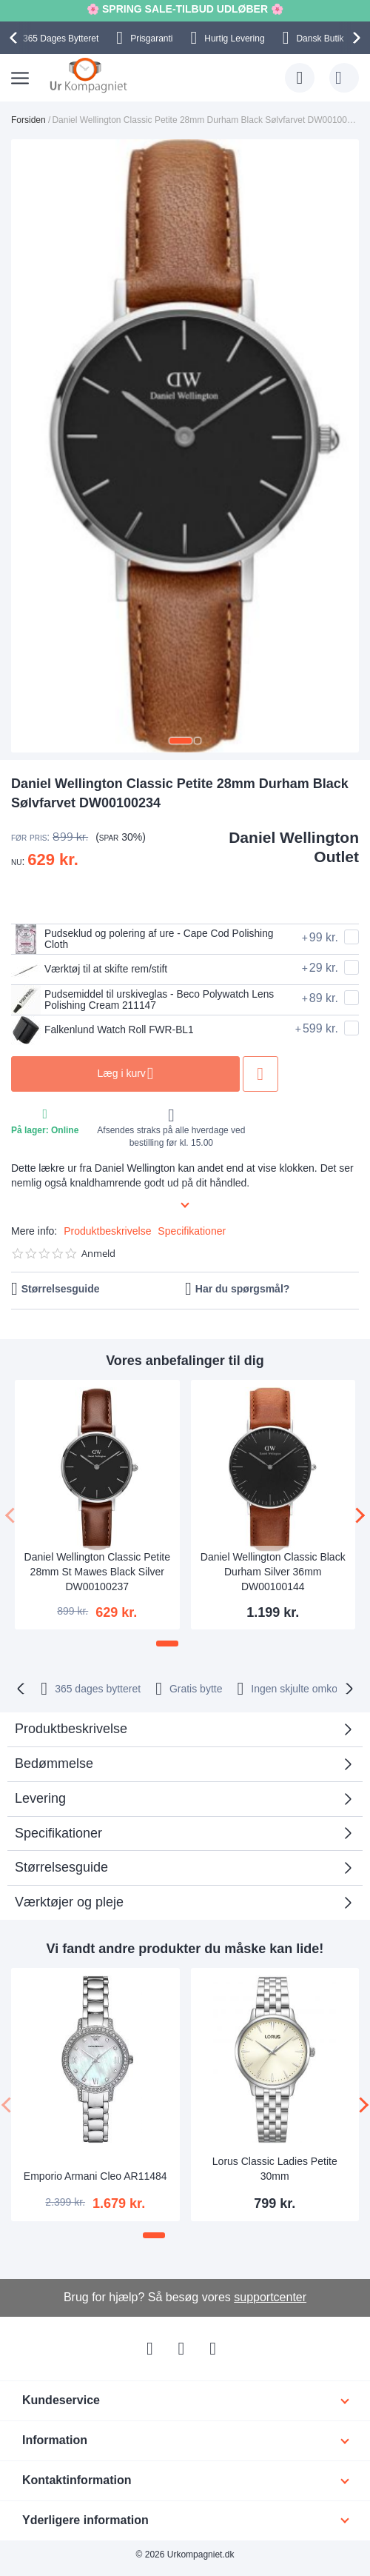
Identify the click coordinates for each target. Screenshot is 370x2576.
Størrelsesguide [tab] (61, 1867)
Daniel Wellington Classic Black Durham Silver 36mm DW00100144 (273, 1571)
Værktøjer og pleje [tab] (69, 1902)
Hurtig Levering (234, 38)
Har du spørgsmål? (242, 1289)
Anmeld (98, 1253)
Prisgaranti (151, 38)
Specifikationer (192, 1231)
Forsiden (28, 120)
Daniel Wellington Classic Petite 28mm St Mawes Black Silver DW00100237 (97, 1571)
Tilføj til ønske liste (267, 1074)
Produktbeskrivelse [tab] (71, 1728)
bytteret (98, 1689)
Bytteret (60, 38)
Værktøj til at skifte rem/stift (90, 969)
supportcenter (270, 2297)
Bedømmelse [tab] (54, 1763)
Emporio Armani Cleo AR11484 (95, 2176)
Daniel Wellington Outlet (294, 846)
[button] (180, 741)
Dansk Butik (319, 38)
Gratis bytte (196, 1689)
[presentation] (15, 37)
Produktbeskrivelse (107, 1231)
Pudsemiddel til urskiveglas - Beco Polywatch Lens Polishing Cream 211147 (144, 1000)
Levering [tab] (40, 1798)
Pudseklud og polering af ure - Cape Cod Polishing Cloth (144, 939)
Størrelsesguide (60, 1289)
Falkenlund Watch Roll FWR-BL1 (103, 1030)
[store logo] (88, 75)
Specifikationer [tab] (58, 1833)
